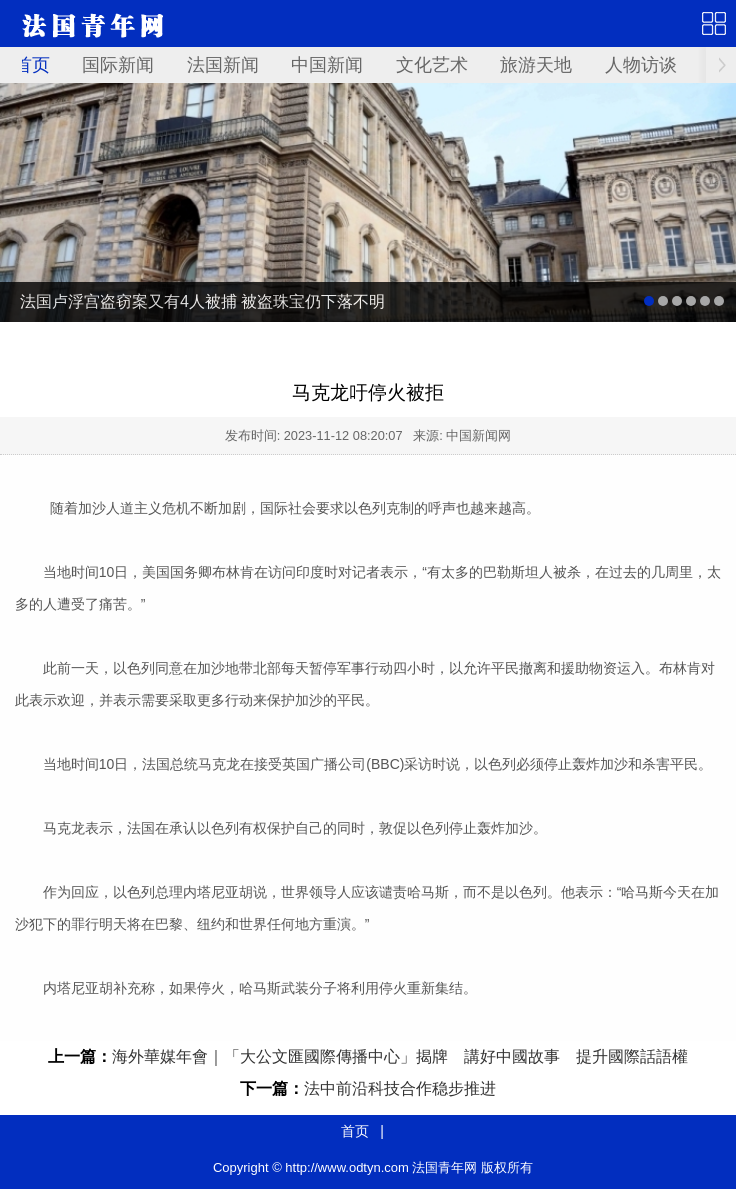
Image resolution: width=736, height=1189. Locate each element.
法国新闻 (223, 65)
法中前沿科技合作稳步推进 (400, 1088)
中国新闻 (327, 65)
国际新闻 (118, 65)
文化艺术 (432, 65)
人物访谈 (641, 65)
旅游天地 (536, 65)
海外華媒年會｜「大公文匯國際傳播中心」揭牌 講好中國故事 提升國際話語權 (400, 1056)
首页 (32, 65)
